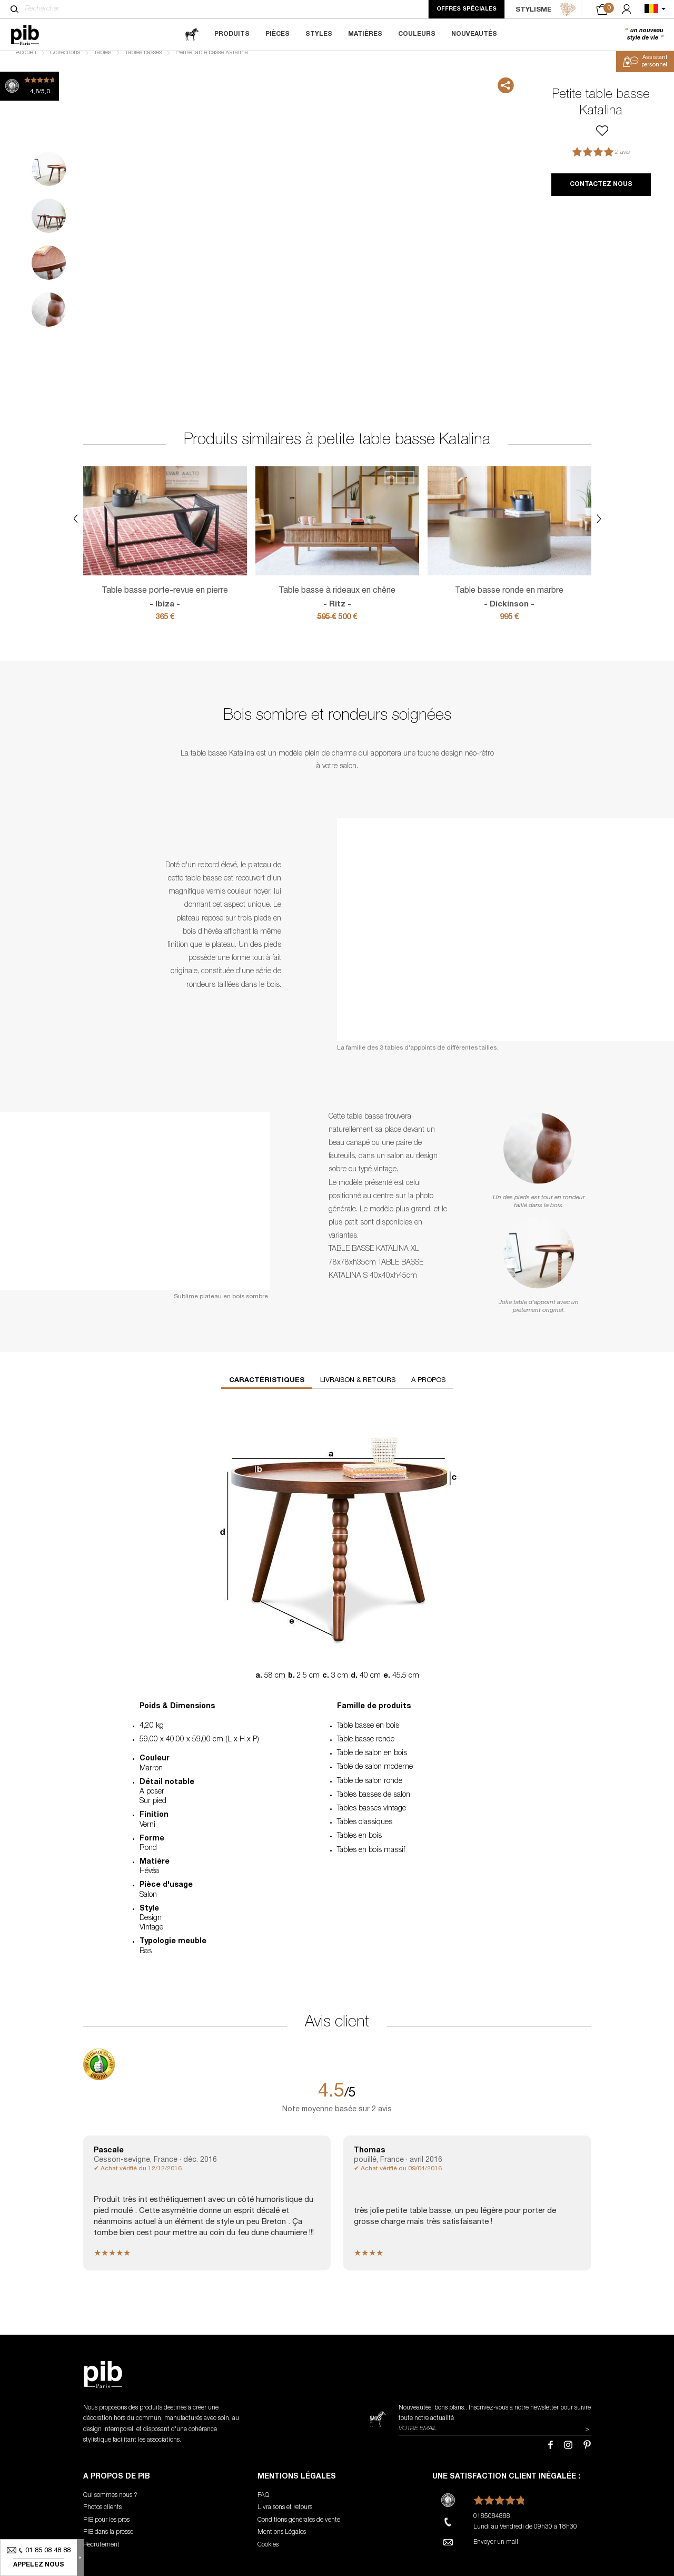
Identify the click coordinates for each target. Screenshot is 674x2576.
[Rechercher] (14, 9)
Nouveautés (474, 34)
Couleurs (416, 34)
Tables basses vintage (371, 1817)
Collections (65, 61)
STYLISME (546, 9)
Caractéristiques (266, 1389)
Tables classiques (364, 1831)
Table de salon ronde (369, 1790)
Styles (318, 34)
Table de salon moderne (375, 1775)
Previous (11, 247)
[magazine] (191, 34)
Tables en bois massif (371, 1858)
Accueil (26, 61)
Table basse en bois (368, 1734)
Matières (365, 34)
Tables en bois (359, 1844)
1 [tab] (49, 177)
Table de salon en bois (372, 1762)
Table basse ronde (365, 1748)
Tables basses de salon (373, 1803)
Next (516, 247)
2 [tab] (49, 224)
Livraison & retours (357, 1389)
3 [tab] (49, 271)
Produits (232, 34)
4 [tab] (49, 318)
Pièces (277, 34)
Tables (102, 61)
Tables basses (143, 61)
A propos (428, 1389)
